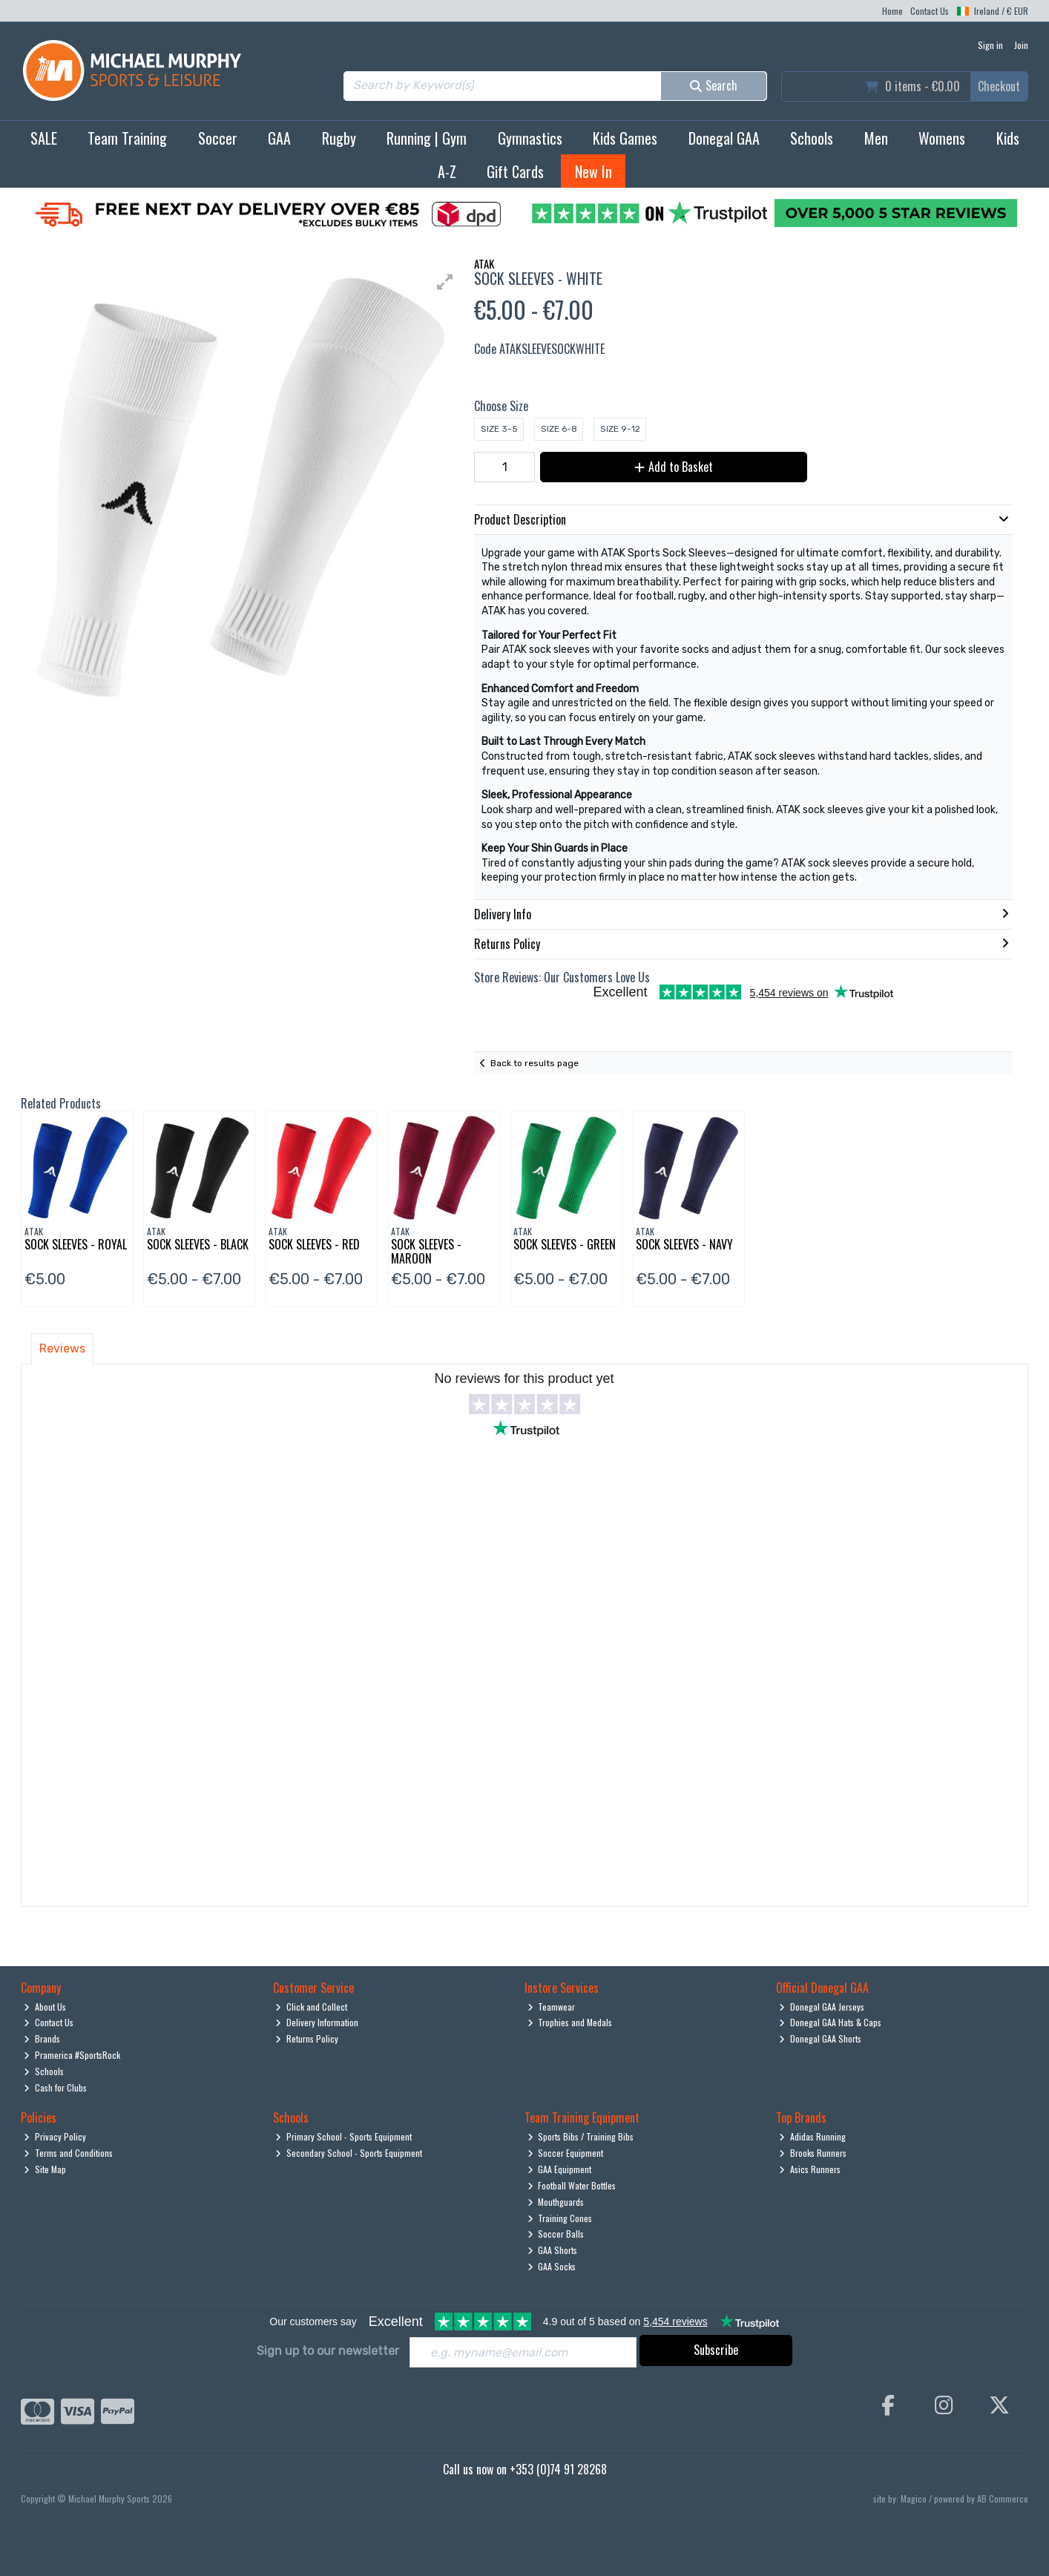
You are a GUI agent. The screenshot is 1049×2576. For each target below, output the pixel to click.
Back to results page (534, 1063)
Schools (811, 138)
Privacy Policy (55, 2136)
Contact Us (929, 10)
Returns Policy (306, 2038)
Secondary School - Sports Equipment (348, 2152)
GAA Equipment (559, 2169)
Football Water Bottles (571, 2185)
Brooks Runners (812, 2152)
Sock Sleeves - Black (198, 1244)
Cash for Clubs (55, 2087)
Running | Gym (427, 138)
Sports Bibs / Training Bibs (580, 2136)
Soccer (217, 138)
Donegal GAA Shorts (820, 2038)
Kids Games (625, 138)
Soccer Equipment (565, 2152)
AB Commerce (1002, 2498)
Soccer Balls (556, 2233)
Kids (1007, 138)
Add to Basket (673, 467)
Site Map (45, 2169)
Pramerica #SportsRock (72, 2054)
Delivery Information (316, 2022)
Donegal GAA (724, 138)
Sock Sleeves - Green (564, 1244)
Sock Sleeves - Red (314, 1244)
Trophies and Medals (570, 2022)
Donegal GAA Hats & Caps (830, 2022)
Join (1021, 45)
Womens (941, 138)
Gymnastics (530, 138)
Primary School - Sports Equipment (343, 2136)
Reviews (62, 1348)
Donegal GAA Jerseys (821, 2006)
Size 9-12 (620, 429)
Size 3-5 (499, 429)
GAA (279, 138)
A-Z (447, 171)
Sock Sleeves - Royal (75, 1244)
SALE (43, 138)
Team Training (127, 138)
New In (593, 171)
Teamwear (551, 2006)
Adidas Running (812, 2136)
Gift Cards (515, 171)
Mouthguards (556, 2201)
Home (892, 10)
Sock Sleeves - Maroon (426, 1251)
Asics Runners (810, 2169)
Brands (42, 2038)
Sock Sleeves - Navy (684, 1244)
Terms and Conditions (68, 2152)
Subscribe (716, 2350)
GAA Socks (551, 2266)
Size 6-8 (559, 429)
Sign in (990, 45)
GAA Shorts (552, 2250)
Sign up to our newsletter (328, 2351)
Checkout (999, 86)
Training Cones (560, 2218)
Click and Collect (311, 2006)
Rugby (339, 138)
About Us (45, 2006)
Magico (914, 2498)
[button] (445, 282)
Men (876, 138)
